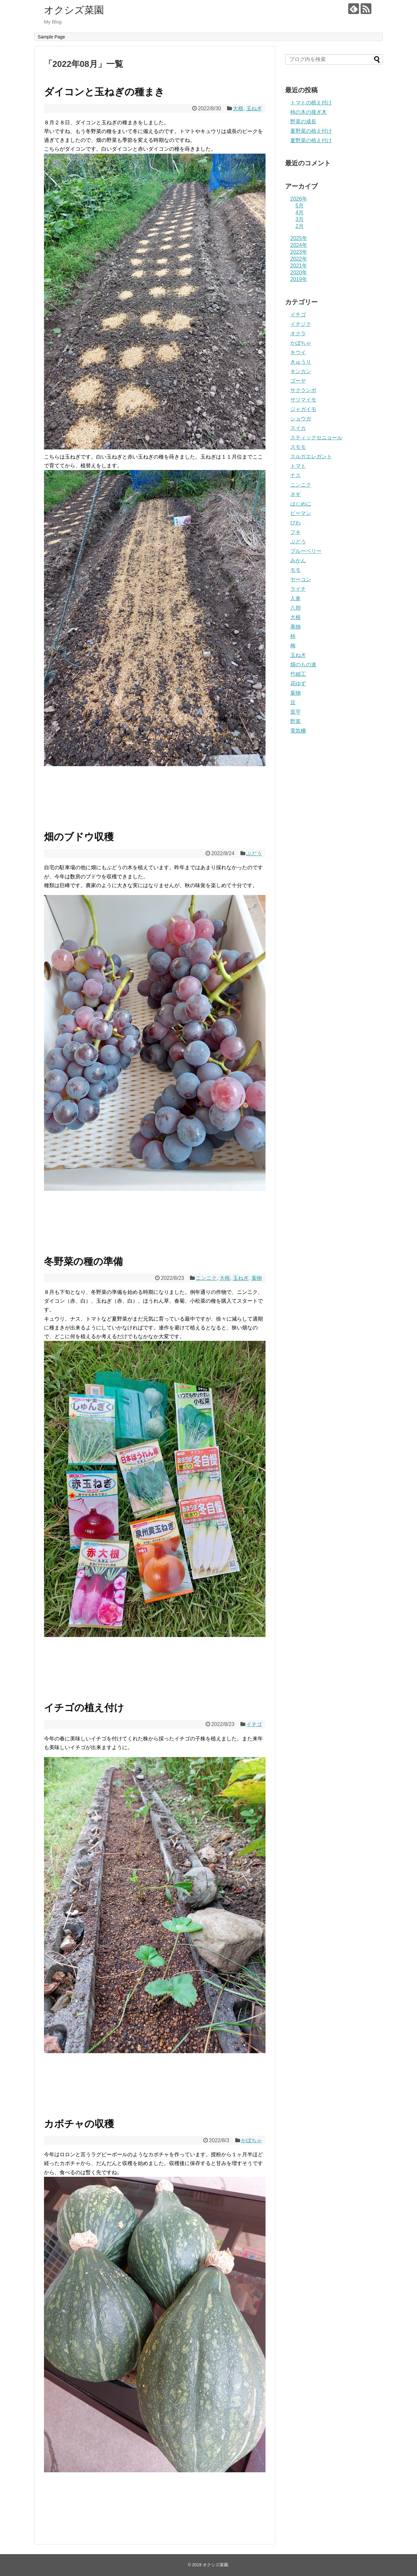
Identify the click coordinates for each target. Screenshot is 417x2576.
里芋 (295, 712)
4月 (299, 212)
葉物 (257, 1278)
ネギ (295, 494)
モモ (295, 570)
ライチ (298, 589)
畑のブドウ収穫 (79, 836)
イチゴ (254, 1724)
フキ (295, 532)
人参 (295, 598)
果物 (295, 626)
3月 (299, 219)
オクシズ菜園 (74, 10)
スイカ (298, 428)
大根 (238, 108)
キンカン (300, 371)
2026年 (298, 199)
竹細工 (298, 674)
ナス (295, 475)
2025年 (298, 238)
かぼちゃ (251, 2140)
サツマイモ (303, 399)
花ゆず (298, 683)
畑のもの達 (303, 664)
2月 (299, 226)
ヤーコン (300, 579)
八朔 (295, 608)
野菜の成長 (303, 121)
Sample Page (51, 36)
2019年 (298, 279)
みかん (298, 560)
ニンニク (206, 1278)
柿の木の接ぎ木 (308, 112)
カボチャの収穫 (79, 2123)
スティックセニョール (316, 437)
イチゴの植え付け (84, 1707)
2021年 (298, 265)
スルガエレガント (311, 456)
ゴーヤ (298, 381)
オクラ (298, 333)
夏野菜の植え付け (311, 131)
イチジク (300, 324)
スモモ (298, 447)
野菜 (295, 721)
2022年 (298, 259)
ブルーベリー (306, 551)
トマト (298, 466)
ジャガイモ (303, 409)
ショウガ (300, 418)
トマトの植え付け (311, 102)
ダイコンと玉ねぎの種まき (104, 91)
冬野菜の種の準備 (83, 1261)
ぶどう (254, 853)
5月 (299, 205)
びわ (295, 522)
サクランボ (303, 390)
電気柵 (298, 731)
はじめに (300, 504)
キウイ (298, 352)
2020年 (298, 272)
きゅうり (300, 362)
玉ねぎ (254, 108)
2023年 (298, 252)
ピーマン (300, 513)
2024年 (298, 245)
